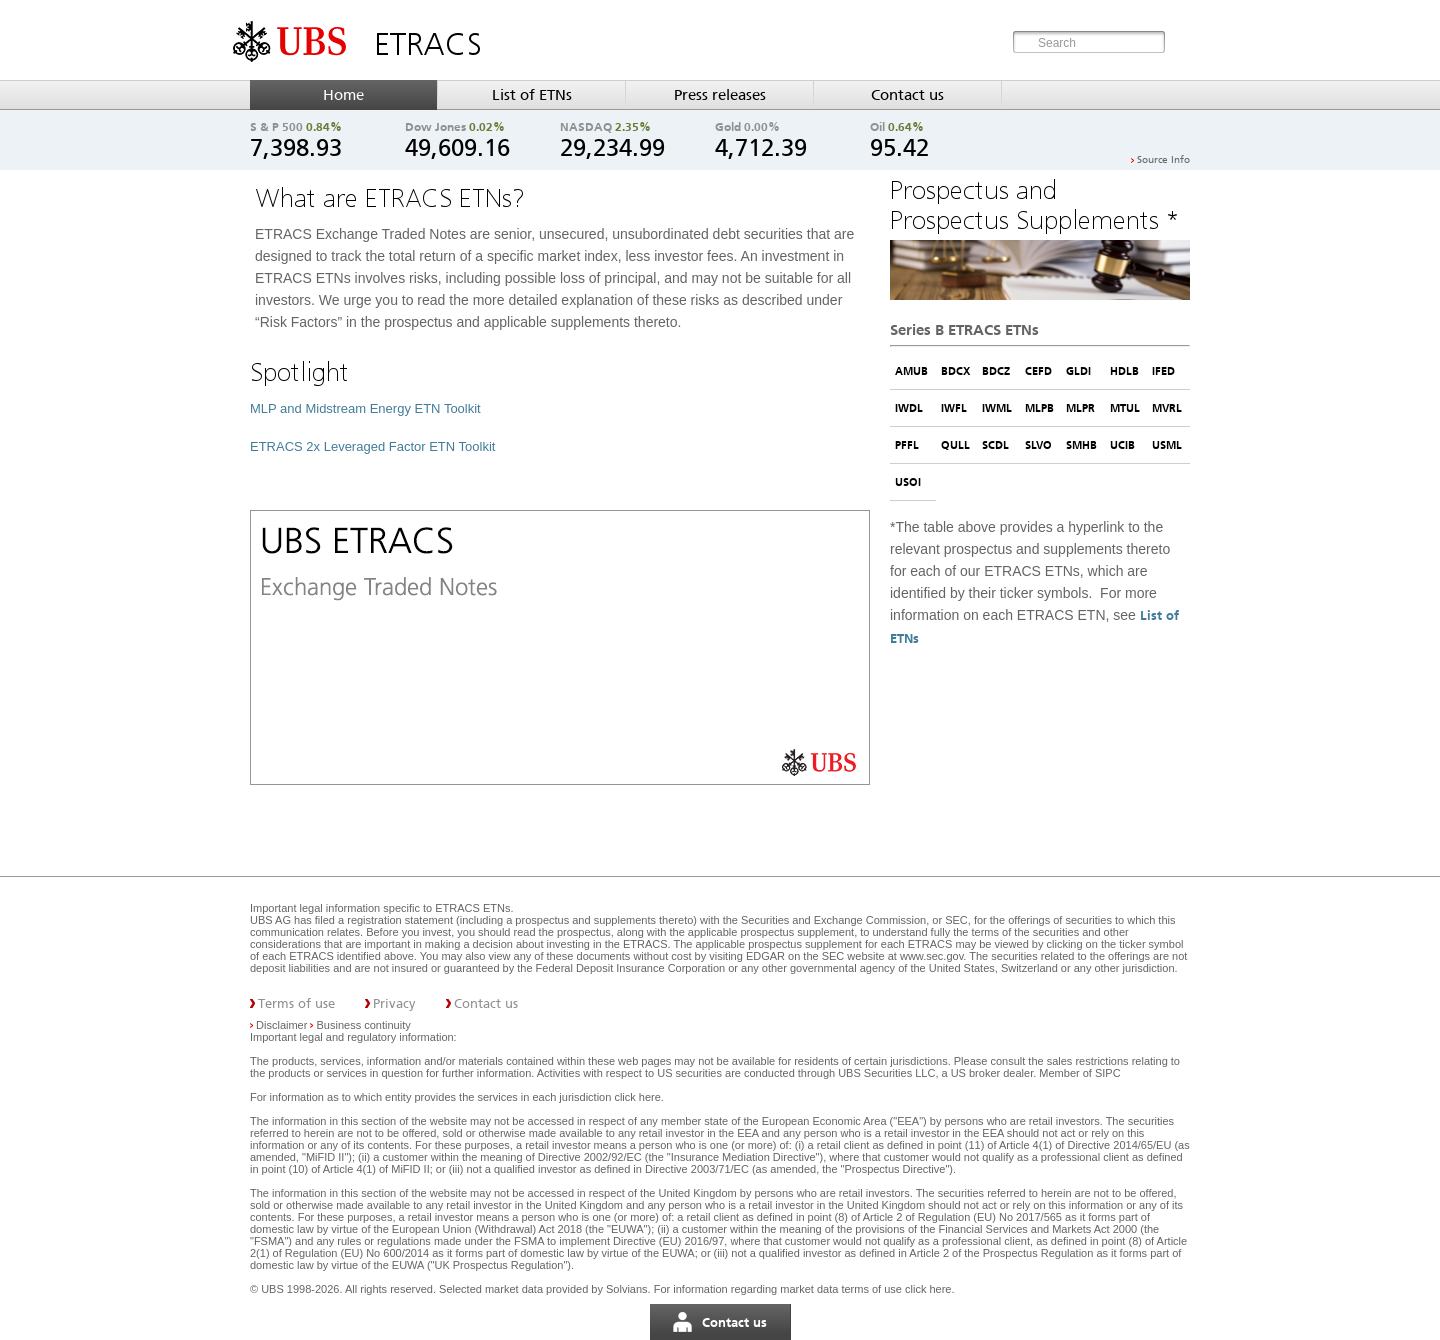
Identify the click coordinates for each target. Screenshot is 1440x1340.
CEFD (1038, 371)
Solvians (627, 1289)
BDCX (955, 371)
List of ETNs (532, 95)
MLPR (1080, 408)
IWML (997, 408)
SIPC (1108, 1073)
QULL (955, 445)
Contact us (907, 95)
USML (1167, 445)
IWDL (909, 408)
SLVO (1038, 445)
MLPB (1039, 408)
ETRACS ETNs (472, 908)
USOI (908, 482)
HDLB (1124, 371)
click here (637, 1097)
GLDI (1078, 371)
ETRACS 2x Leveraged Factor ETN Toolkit (372, 446)
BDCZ (996, 371)
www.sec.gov (930, 956)
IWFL (954, 408)
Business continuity (364, 1025)
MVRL (1167, 408)
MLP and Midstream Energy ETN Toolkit (365, 408)
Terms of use (296, 1003)
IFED (1163, 371)
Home (343, 95)
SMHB (1081, 445)
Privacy (394, 1003)
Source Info (1163, 160)
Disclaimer (281, 1025)
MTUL (1125, 408)
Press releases (720, 95)
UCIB (1122, 445)
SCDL (995, 445)
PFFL (907, 445)
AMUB (911, 371)
